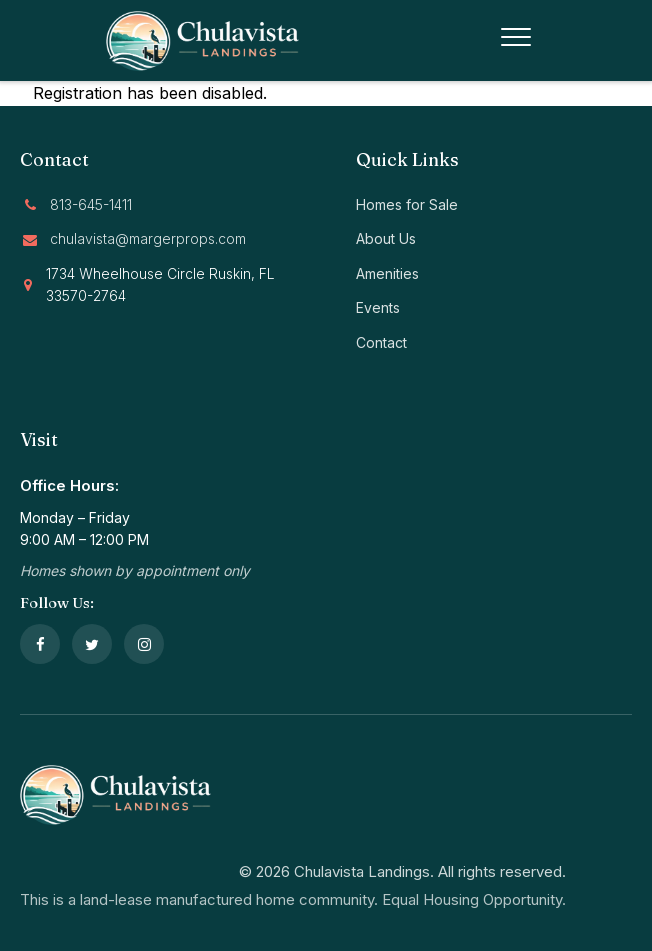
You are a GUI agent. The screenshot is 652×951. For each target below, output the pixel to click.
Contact (381, 342)
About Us (386, 238)
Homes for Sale (407, 204)
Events (378, 307)
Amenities (387, 273)
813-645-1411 (91, 204)
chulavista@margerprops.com (148, 238)
